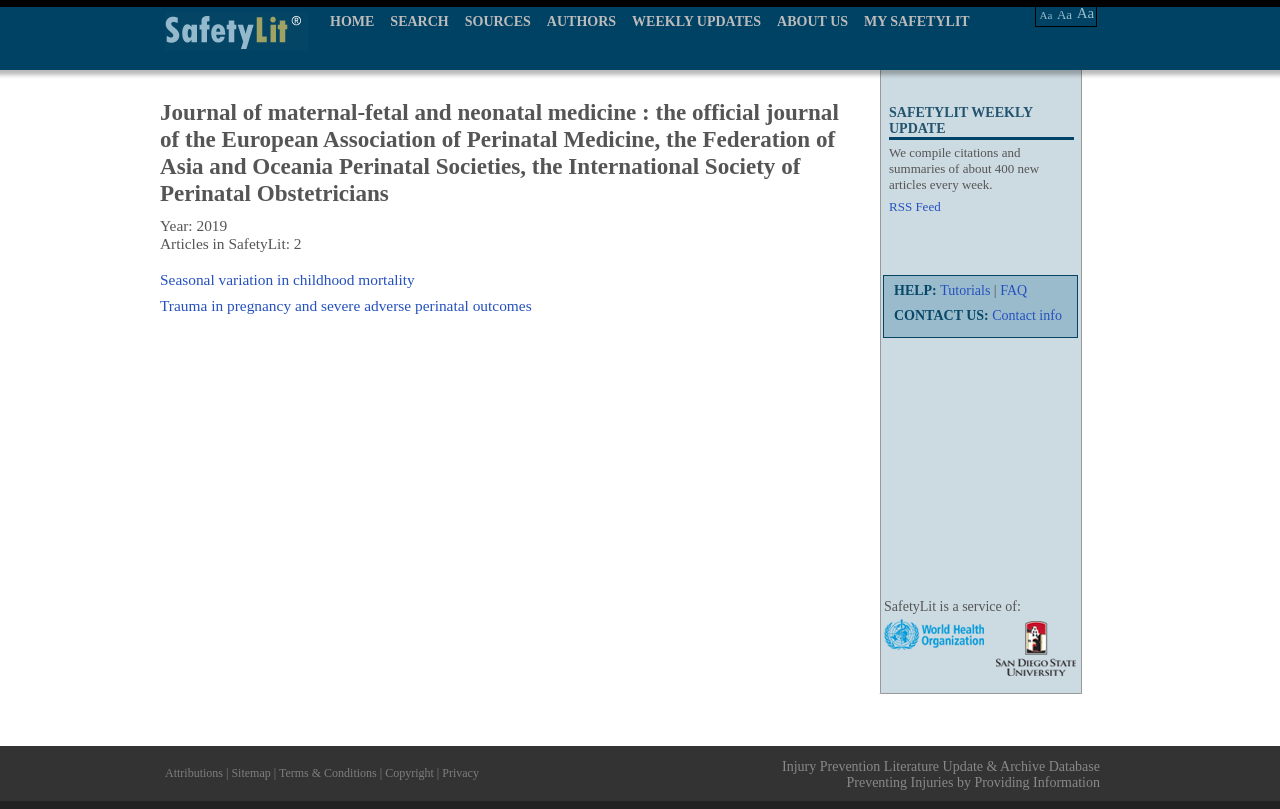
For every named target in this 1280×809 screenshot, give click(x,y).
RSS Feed (915, 206)
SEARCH (419, 21)
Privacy (460, 773)
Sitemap (250, 773)
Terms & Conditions (328, 773)
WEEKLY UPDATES (696, 21)
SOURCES (498, 21)
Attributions (194, 773)
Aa (1046, 15)
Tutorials (965, 290)
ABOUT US (812, 21)
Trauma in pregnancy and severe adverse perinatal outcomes (346, 305)
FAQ (1013, 290)
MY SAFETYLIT (917, 21)
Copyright (409, 773)
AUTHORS (581, 21)
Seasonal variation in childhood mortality (287, 279)
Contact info (1027, 315)
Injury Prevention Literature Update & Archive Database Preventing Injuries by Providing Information (941, 774)
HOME (352, 21)
